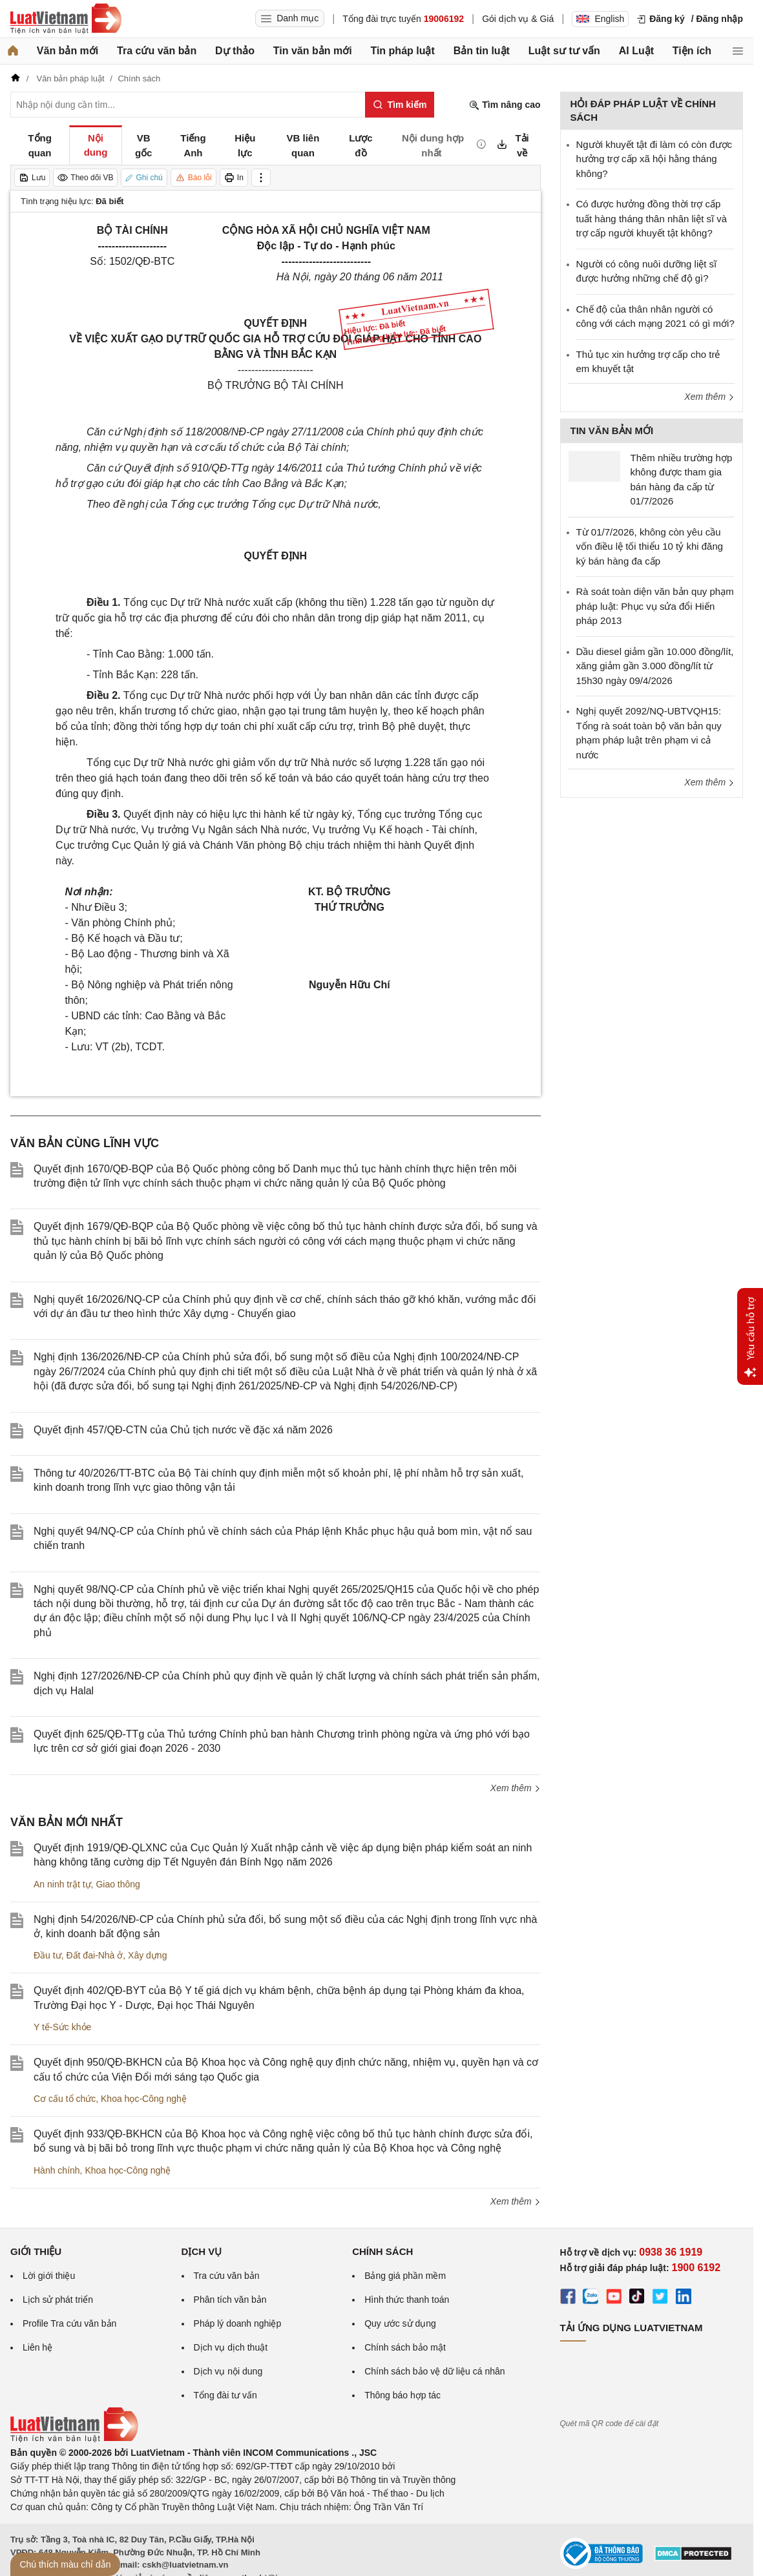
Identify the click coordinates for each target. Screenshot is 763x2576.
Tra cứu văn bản (156, 50)
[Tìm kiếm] (399, 105)
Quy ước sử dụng (400, 2323)
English (600, 19)
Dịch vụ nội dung (228, 2371)
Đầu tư (47, 1955)
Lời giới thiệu (49, 2275)
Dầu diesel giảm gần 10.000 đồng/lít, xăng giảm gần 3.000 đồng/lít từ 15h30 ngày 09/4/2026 (655, 666)
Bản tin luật (482, 50)
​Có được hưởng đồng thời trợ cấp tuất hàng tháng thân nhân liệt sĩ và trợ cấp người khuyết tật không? (651, 218)
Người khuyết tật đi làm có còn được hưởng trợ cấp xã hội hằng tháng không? (654, 159)
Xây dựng (147, 1955)
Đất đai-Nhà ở (94, 1955)
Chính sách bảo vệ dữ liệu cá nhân (434, 2371)
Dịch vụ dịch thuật (231, 2347)
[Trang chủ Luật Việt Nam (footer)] (74, 2439)
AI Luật (636, 50)
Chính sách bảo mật (405, 2347)
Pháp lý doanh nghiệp (238, 2323)
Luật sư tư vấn (564, 50)
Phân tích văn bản (230, 2299)
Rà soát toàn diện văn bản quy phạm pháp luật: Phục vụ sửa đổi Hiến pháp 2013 (655, 606)
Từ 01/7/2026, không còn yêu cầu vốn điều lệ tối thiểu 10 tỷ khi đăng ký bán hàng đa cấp (650, 546)
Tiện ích (692, 50)
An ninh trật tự (62, 1884)
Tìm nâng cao (504, 104)
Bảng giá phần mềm (405, 2275)
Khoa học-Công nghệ (144, 2098)
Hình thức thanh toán (406, 2299)
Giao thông (118, 1884)
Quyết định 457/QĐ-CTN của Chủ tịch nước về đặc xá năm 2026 (183, 1429)
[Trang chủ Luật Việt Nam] (65, 18)
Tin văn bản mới (312, 50)
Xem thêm (515, 1788)
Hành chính (57, 2170)
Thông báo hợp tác (402, 2395)
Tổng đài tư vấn (225, 2395)
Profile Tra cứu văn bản (69, 2323)
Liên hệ (37, 2347)
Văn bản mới (67, 50)
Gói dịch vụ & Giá (518, 19)
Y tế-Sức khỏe (62, 2027)
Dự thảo (235, 50)
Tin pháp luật (402, 50)
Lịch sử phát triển (58, 2299)
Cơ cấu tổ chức (65, 2098)
